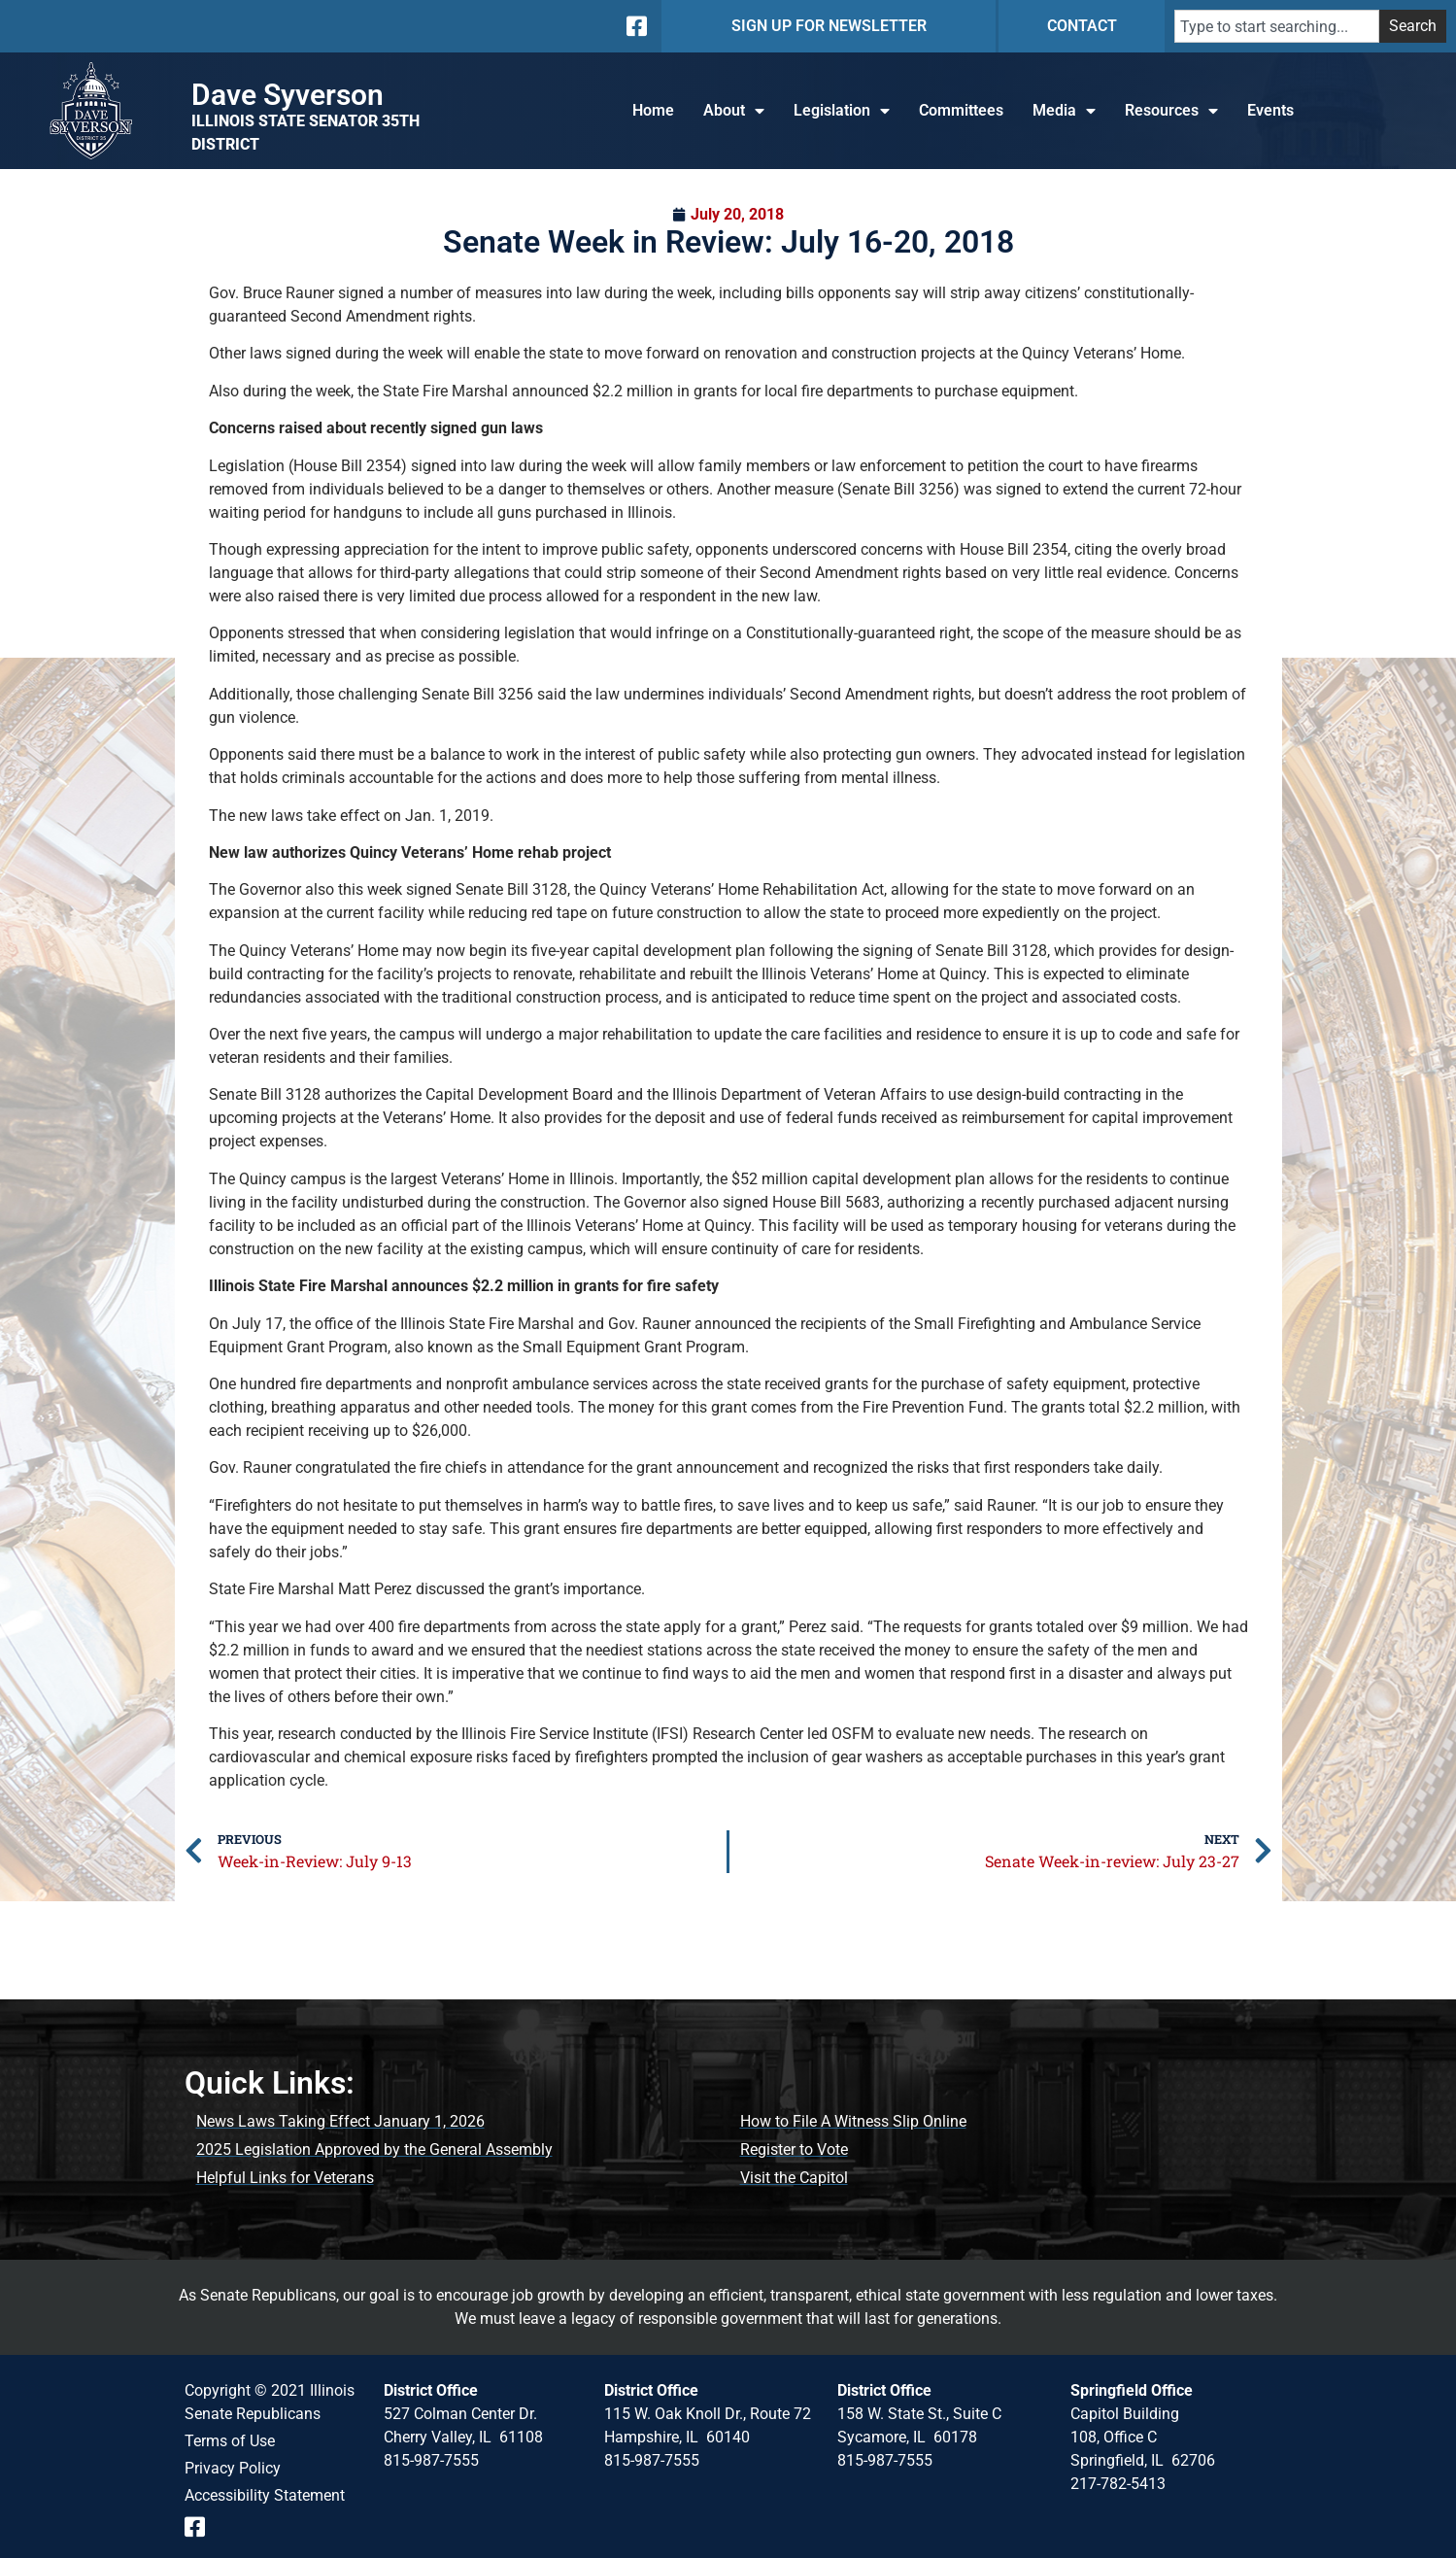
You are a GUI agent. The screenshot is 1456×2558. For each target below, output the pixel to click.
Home (653, 110)
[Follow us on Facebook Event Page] (202, 2527)
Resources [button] (1171, 110)
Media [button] (1064, 110)
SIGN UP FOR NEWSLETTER (829, 26)
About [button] (733, 110)
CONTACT (1082, 26)
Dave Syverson (287, 95)
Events (1270, 110)
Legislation (842, 110)
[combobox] (1276, 26)
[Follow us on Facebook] (635, 26)
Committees (961, 110)
